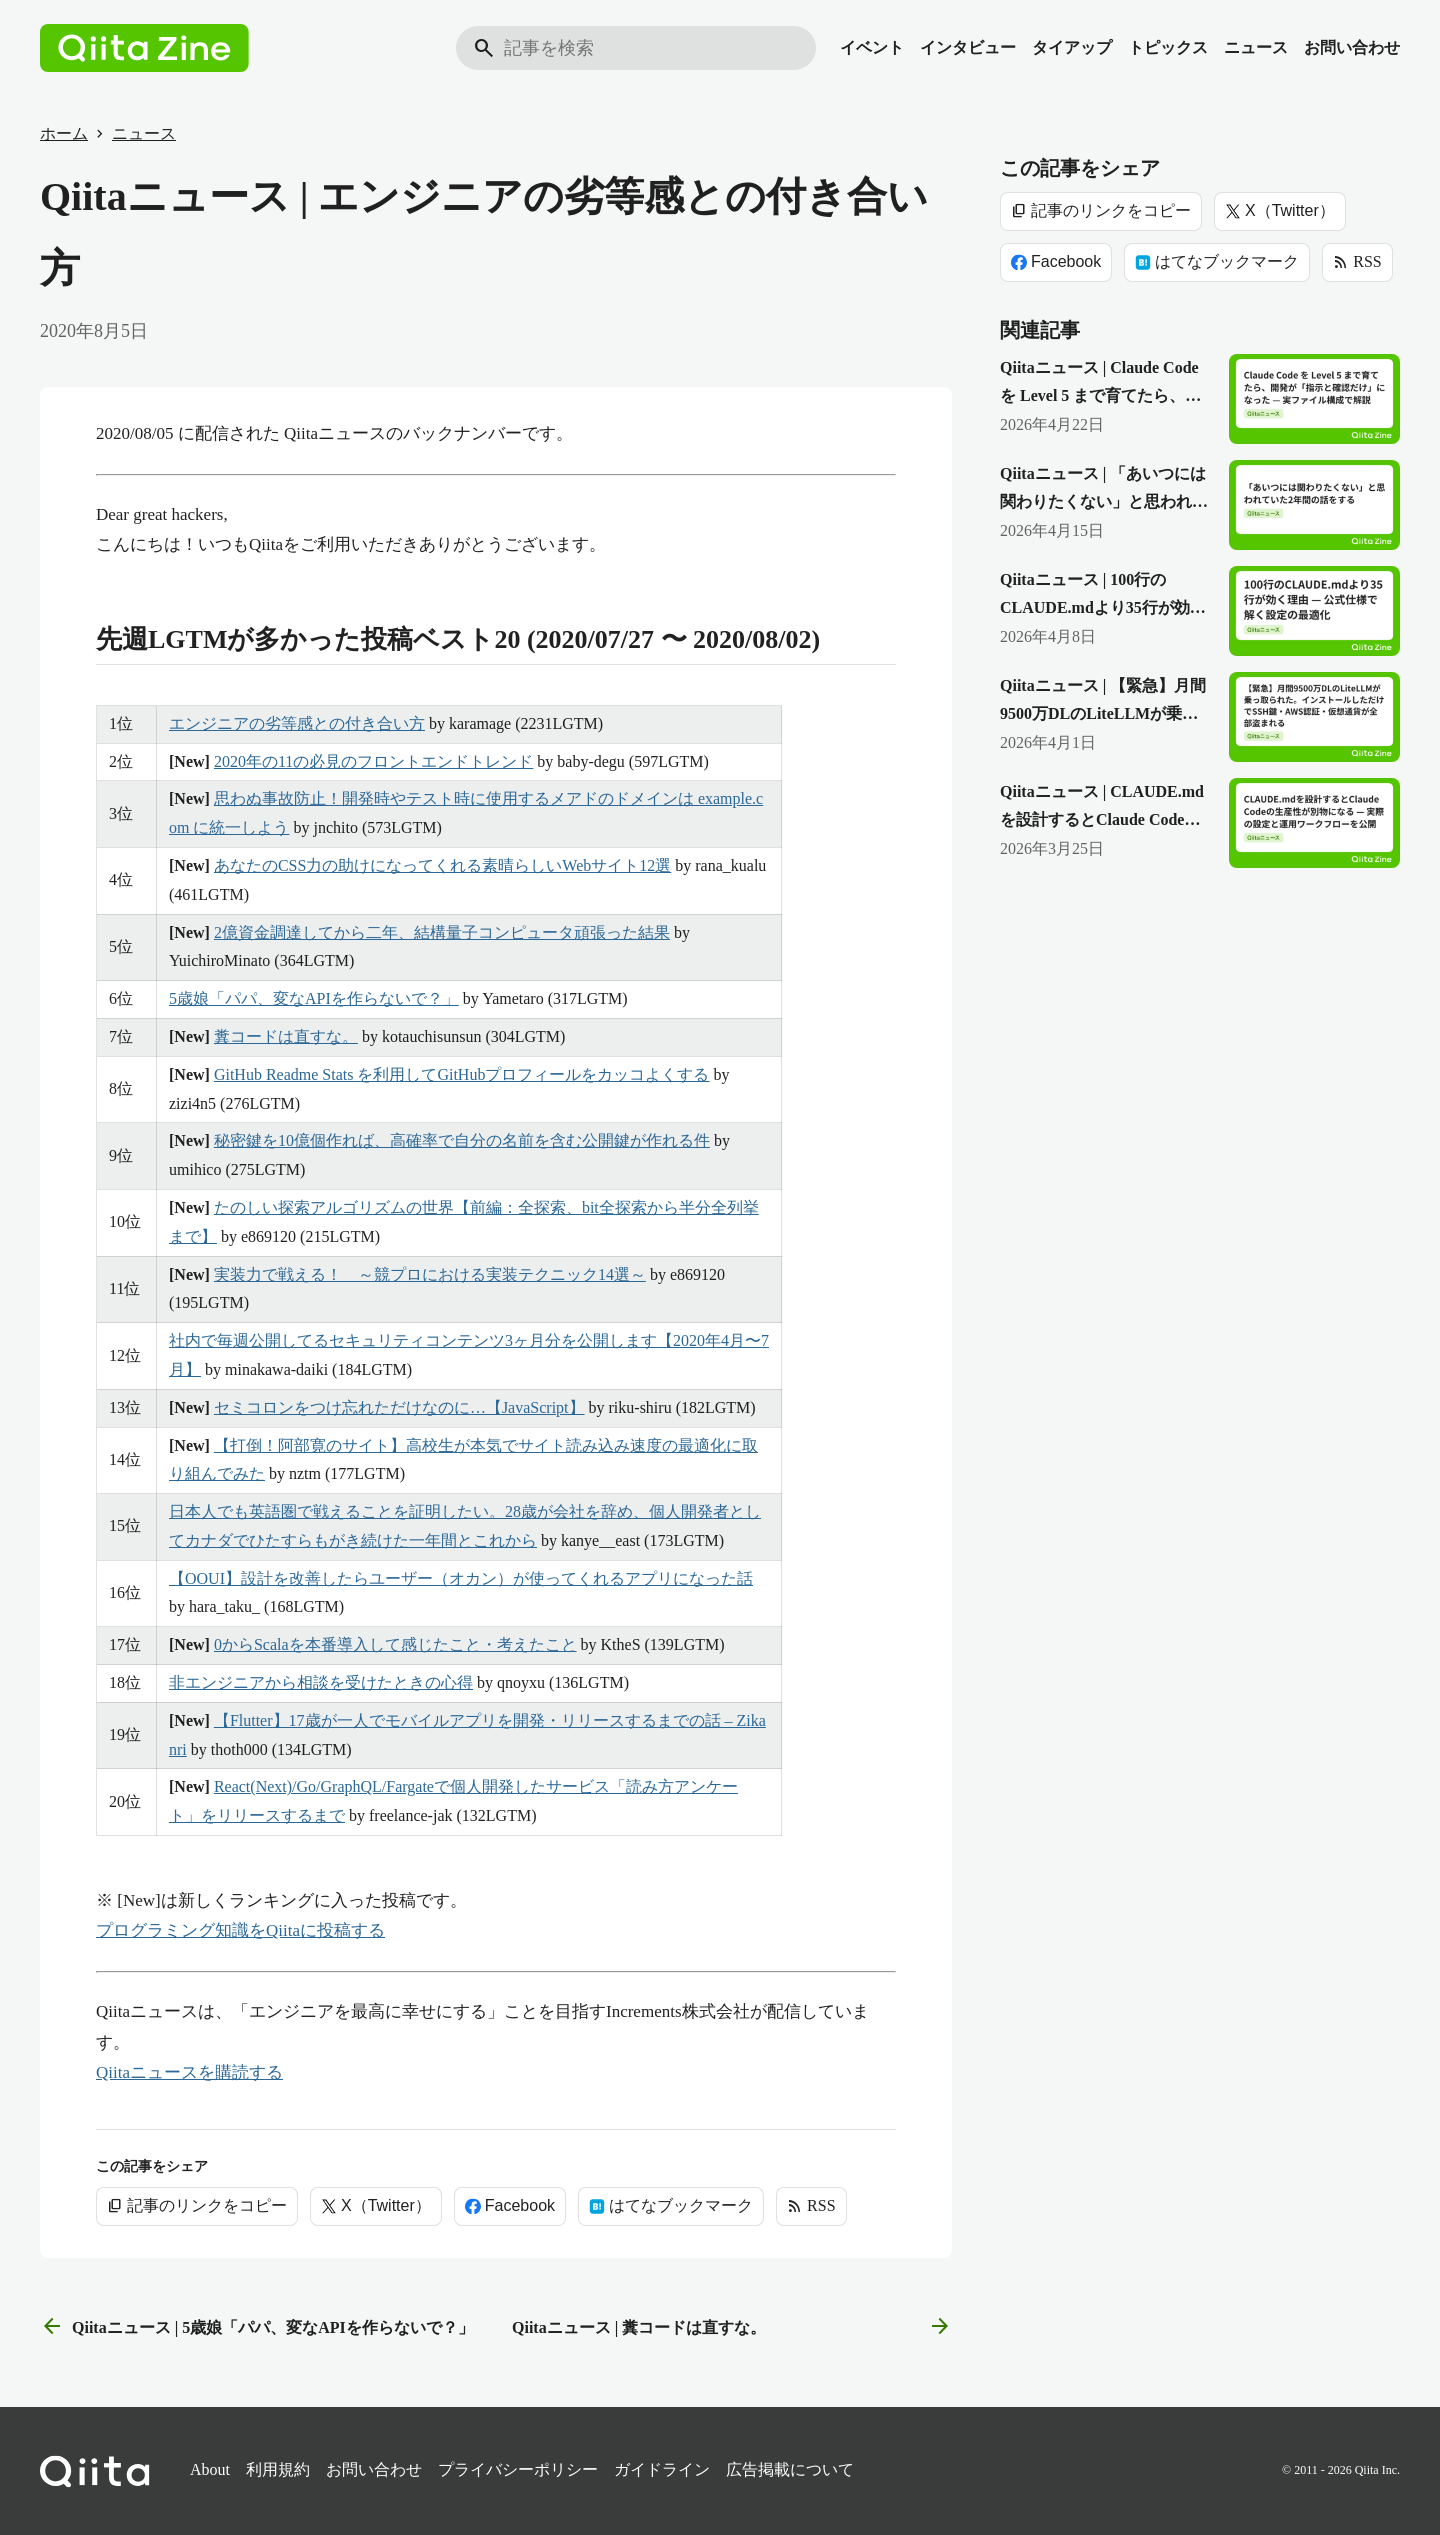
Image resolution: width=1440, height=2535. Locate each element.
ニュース (1256, 47)
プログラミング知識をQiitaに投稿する (240, 1930)
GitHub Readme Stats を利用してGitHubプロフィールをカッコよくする (462, 1074)
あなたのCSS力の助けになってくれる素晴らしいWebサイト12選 (442, 865)
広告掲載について (790, 2469)
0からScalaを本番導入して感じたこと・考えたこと (395, 1644)
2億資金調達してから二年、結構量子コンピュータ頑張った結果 (442, 932)
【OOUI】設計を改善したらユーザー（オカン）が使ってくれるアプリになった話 (461, 1578)
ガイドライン (662, 2469)
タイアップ (1072, 47)
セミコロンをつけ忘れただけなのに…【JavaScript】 (399, 1407)
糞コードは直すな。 (286, 1036)
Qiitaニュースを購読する (189, 2072)
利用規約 (278, 2469)
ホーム (64, 133)
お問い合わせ (1352, 47)
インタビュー (968, 47)
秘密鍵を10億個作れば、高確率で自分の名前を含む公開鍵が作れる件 (462, 1140)
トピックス (1168, 47)
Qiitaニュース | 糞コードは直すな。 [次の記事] (732, 2327)
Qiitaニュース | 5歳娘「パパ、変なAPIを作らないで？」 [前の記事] (257, 2327)
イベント (872, 47)
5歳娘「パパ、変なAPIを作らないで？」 (314, 998)
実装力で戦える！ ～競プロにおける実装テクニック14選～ (430, 1274)
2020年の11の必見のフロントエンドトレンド (373, 761)
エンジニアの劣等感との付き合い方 (297, 723)
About (210, 2469)
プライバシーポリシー (518, 2469)
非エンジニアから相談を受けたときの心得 (321, 1682)
